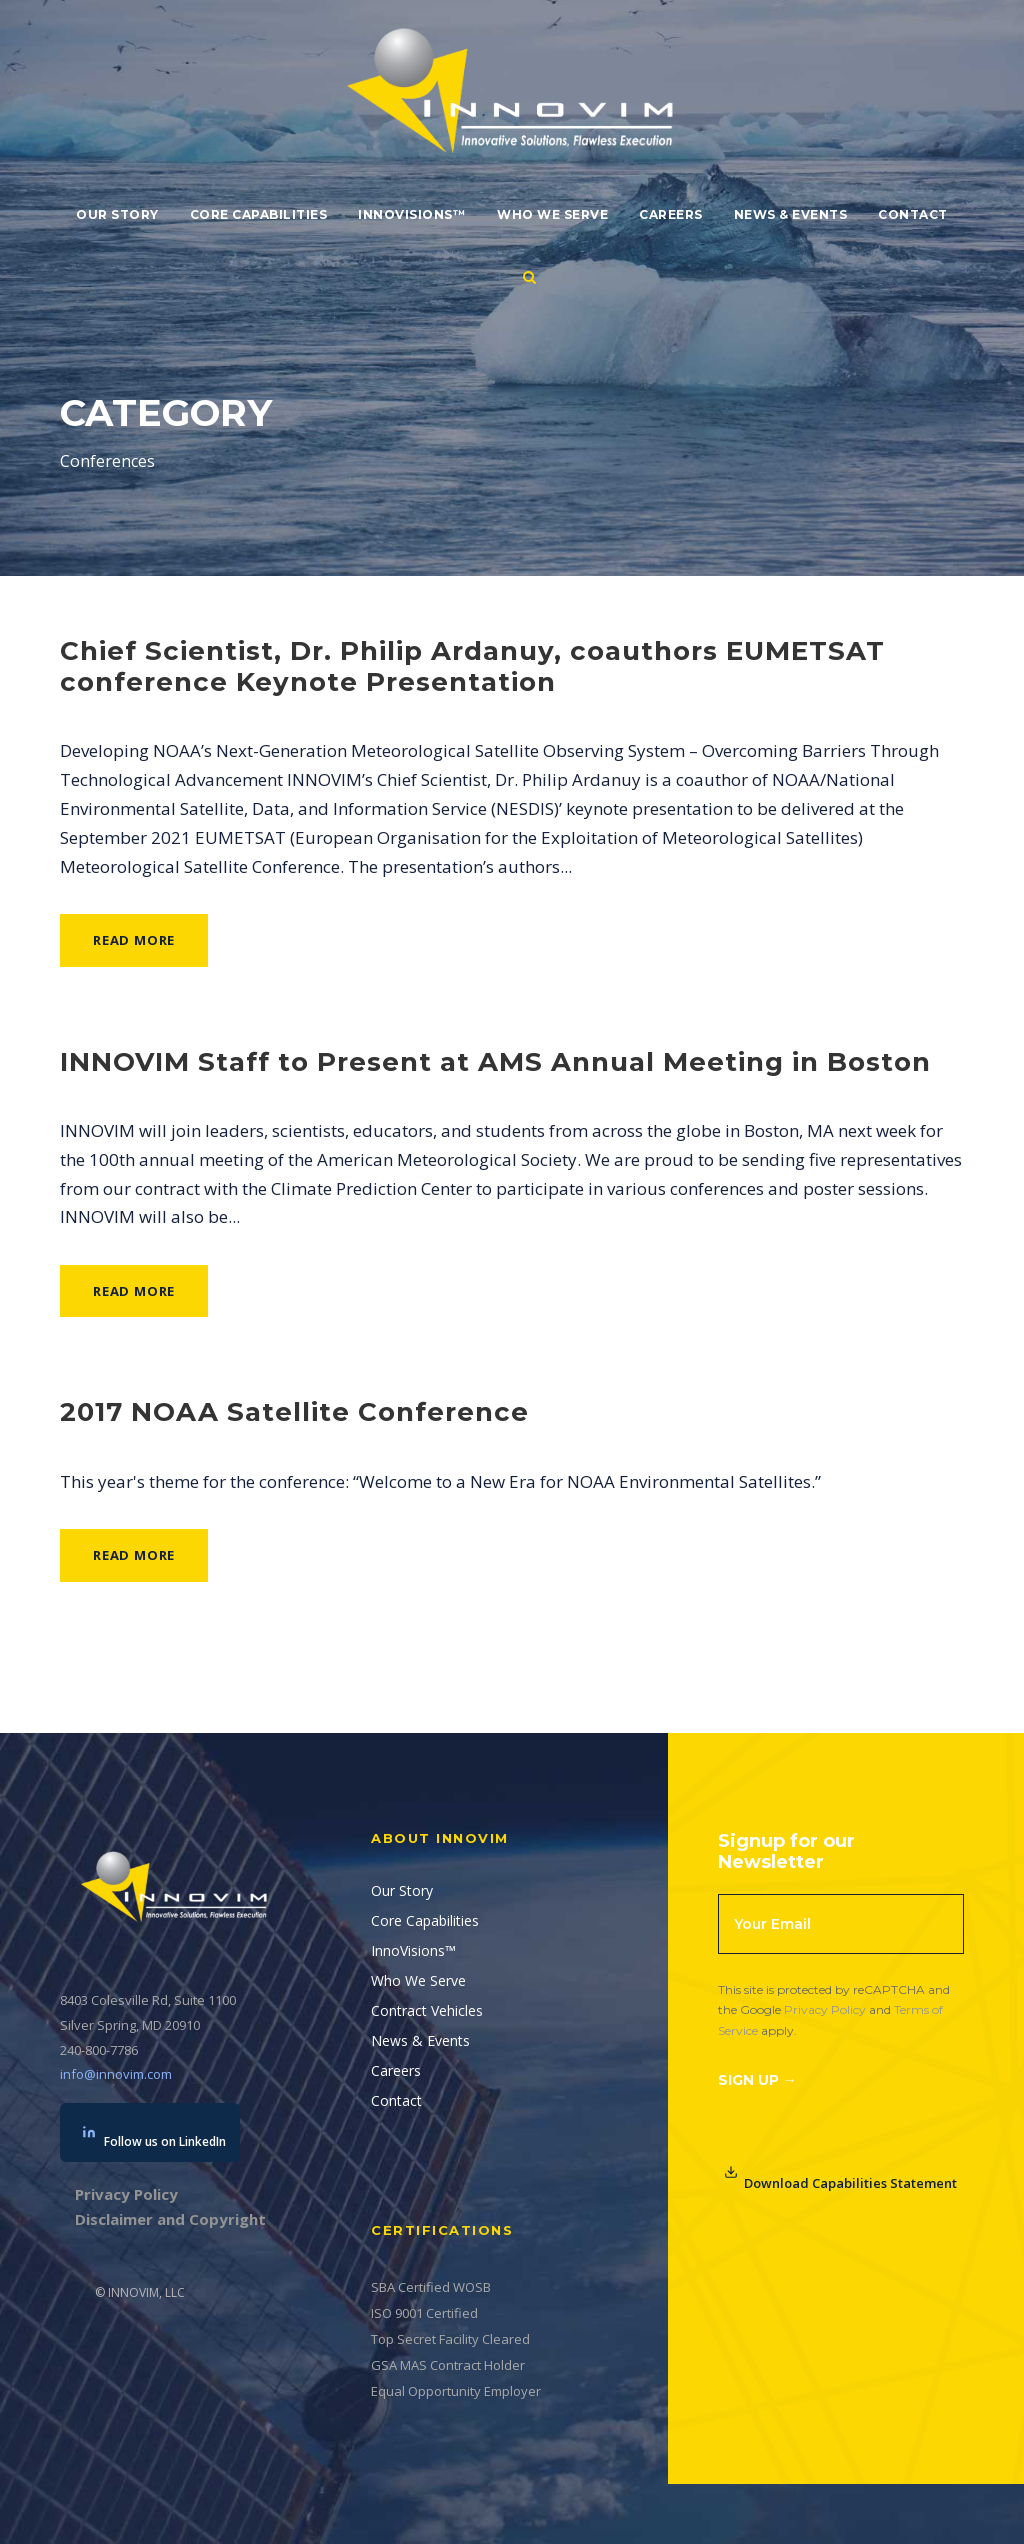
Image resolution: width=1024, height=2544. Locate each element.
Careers (671, 214)
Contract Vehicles (427, 2010)
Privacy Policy (825, 2009)
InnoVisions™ (412, 214)
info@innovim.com (116, 2074)
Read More (134, 940)
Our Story (117, 214)
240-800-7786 (99, 2050)
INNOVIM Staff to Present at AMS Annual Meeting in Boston (495, 1062)
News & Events (791, 214)
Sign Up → (757, 2080)
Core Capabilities (259, 214)
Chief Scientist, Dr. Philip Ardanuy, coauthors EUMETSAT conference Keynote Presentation (472, 666)
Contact (913, 214)
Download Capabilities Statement (840, 2178)
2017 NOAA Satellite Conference (294, 1412)
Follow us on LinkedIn (154, 2137)
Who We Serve (552, 214)
